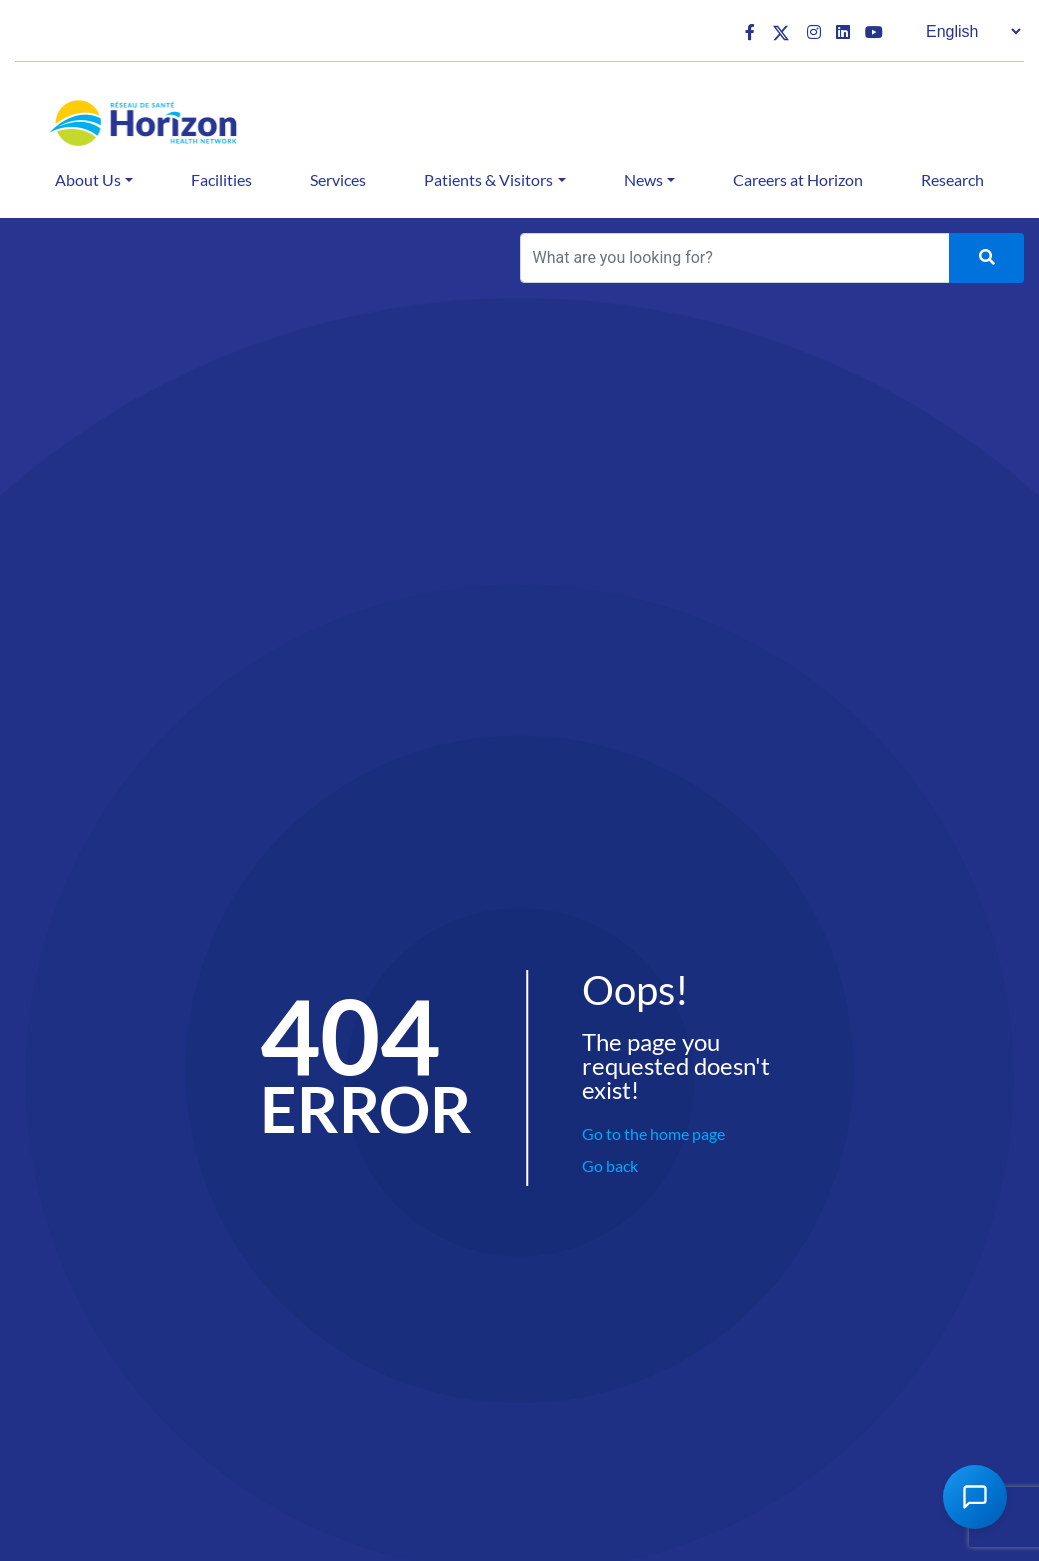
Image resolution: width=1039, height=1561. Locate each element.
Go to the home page (653, 1133)
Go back (610, 1165)
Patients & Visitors (488, 179)
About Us (88, 179)
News (643, 179)
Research (952, 179)
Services (338, 179)
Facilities (221, 179)
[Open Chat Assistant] (975, 1497)
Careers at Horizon (798, 179)
